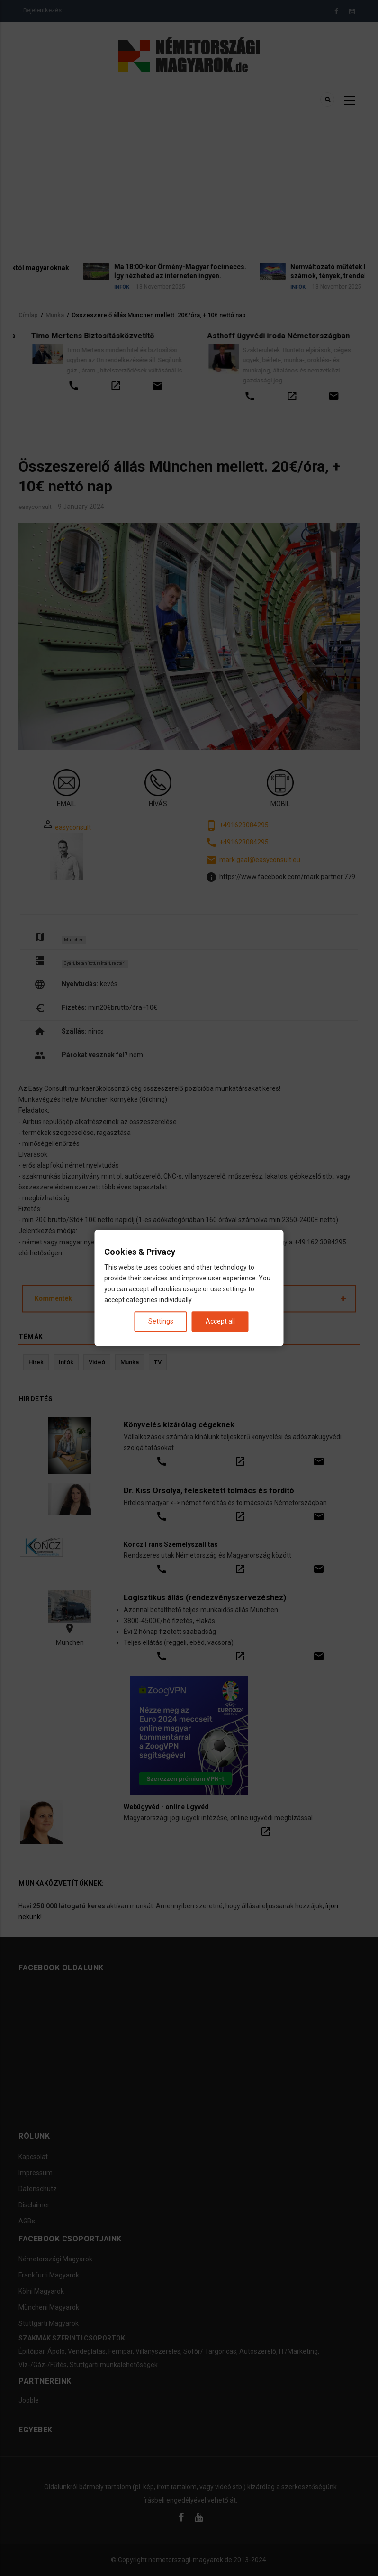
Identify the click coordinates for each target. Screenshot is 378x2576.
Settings (160, 1321)
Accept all (220, 1321)
